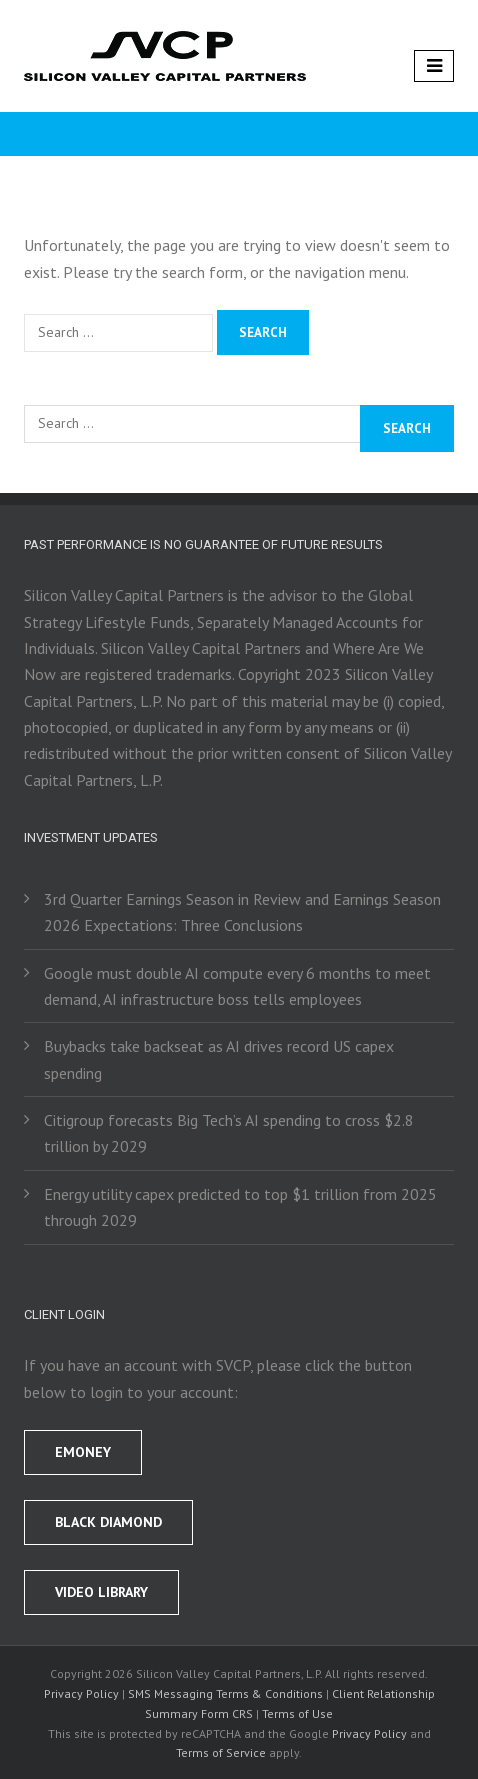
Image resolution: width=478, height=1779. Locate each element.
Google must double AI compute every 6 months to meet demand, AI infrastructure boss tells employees (237, 986)
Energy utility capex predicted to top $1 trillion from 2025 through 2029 (240, 1207)
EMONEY (83, 1452)
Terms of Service (221, 1752)
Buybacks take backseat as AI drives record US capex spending (219, 1059)
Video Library (101, 1592)
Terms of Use (297, 1713)
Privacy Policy (81, 1693)
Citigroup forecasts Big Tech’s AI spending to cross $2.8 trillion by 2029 (229, 1133)
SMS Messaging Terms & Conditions (225, 1693)
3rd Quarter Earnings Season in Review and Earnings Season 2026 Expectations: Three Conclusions (242, 912)
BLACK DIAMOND (108, 1522)
